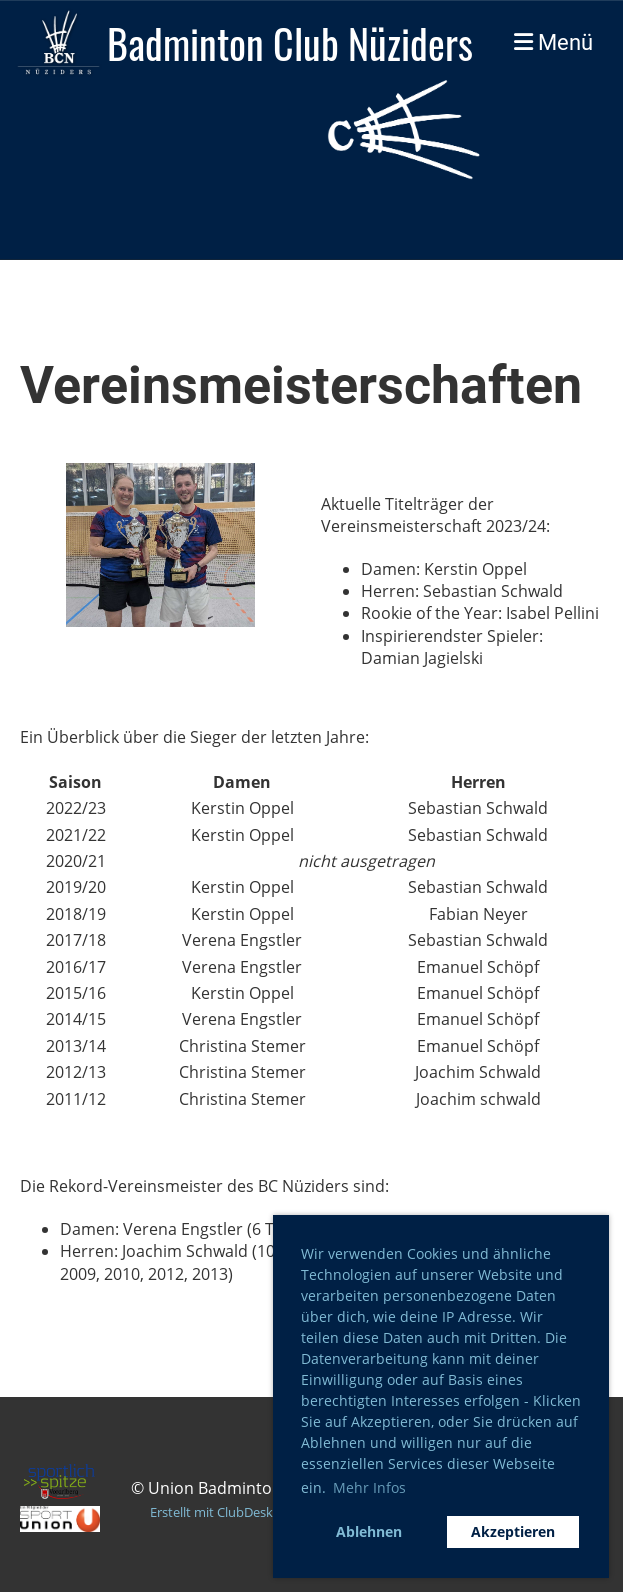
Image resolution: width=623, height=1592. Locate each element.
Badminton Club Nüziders (290, 43)
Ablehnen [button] (369, 1531)
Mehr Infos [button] (369, 1487)
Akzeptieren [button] (513, 1531)
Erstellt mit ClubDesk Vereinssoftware (261, 1512)
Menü (553, 42)
